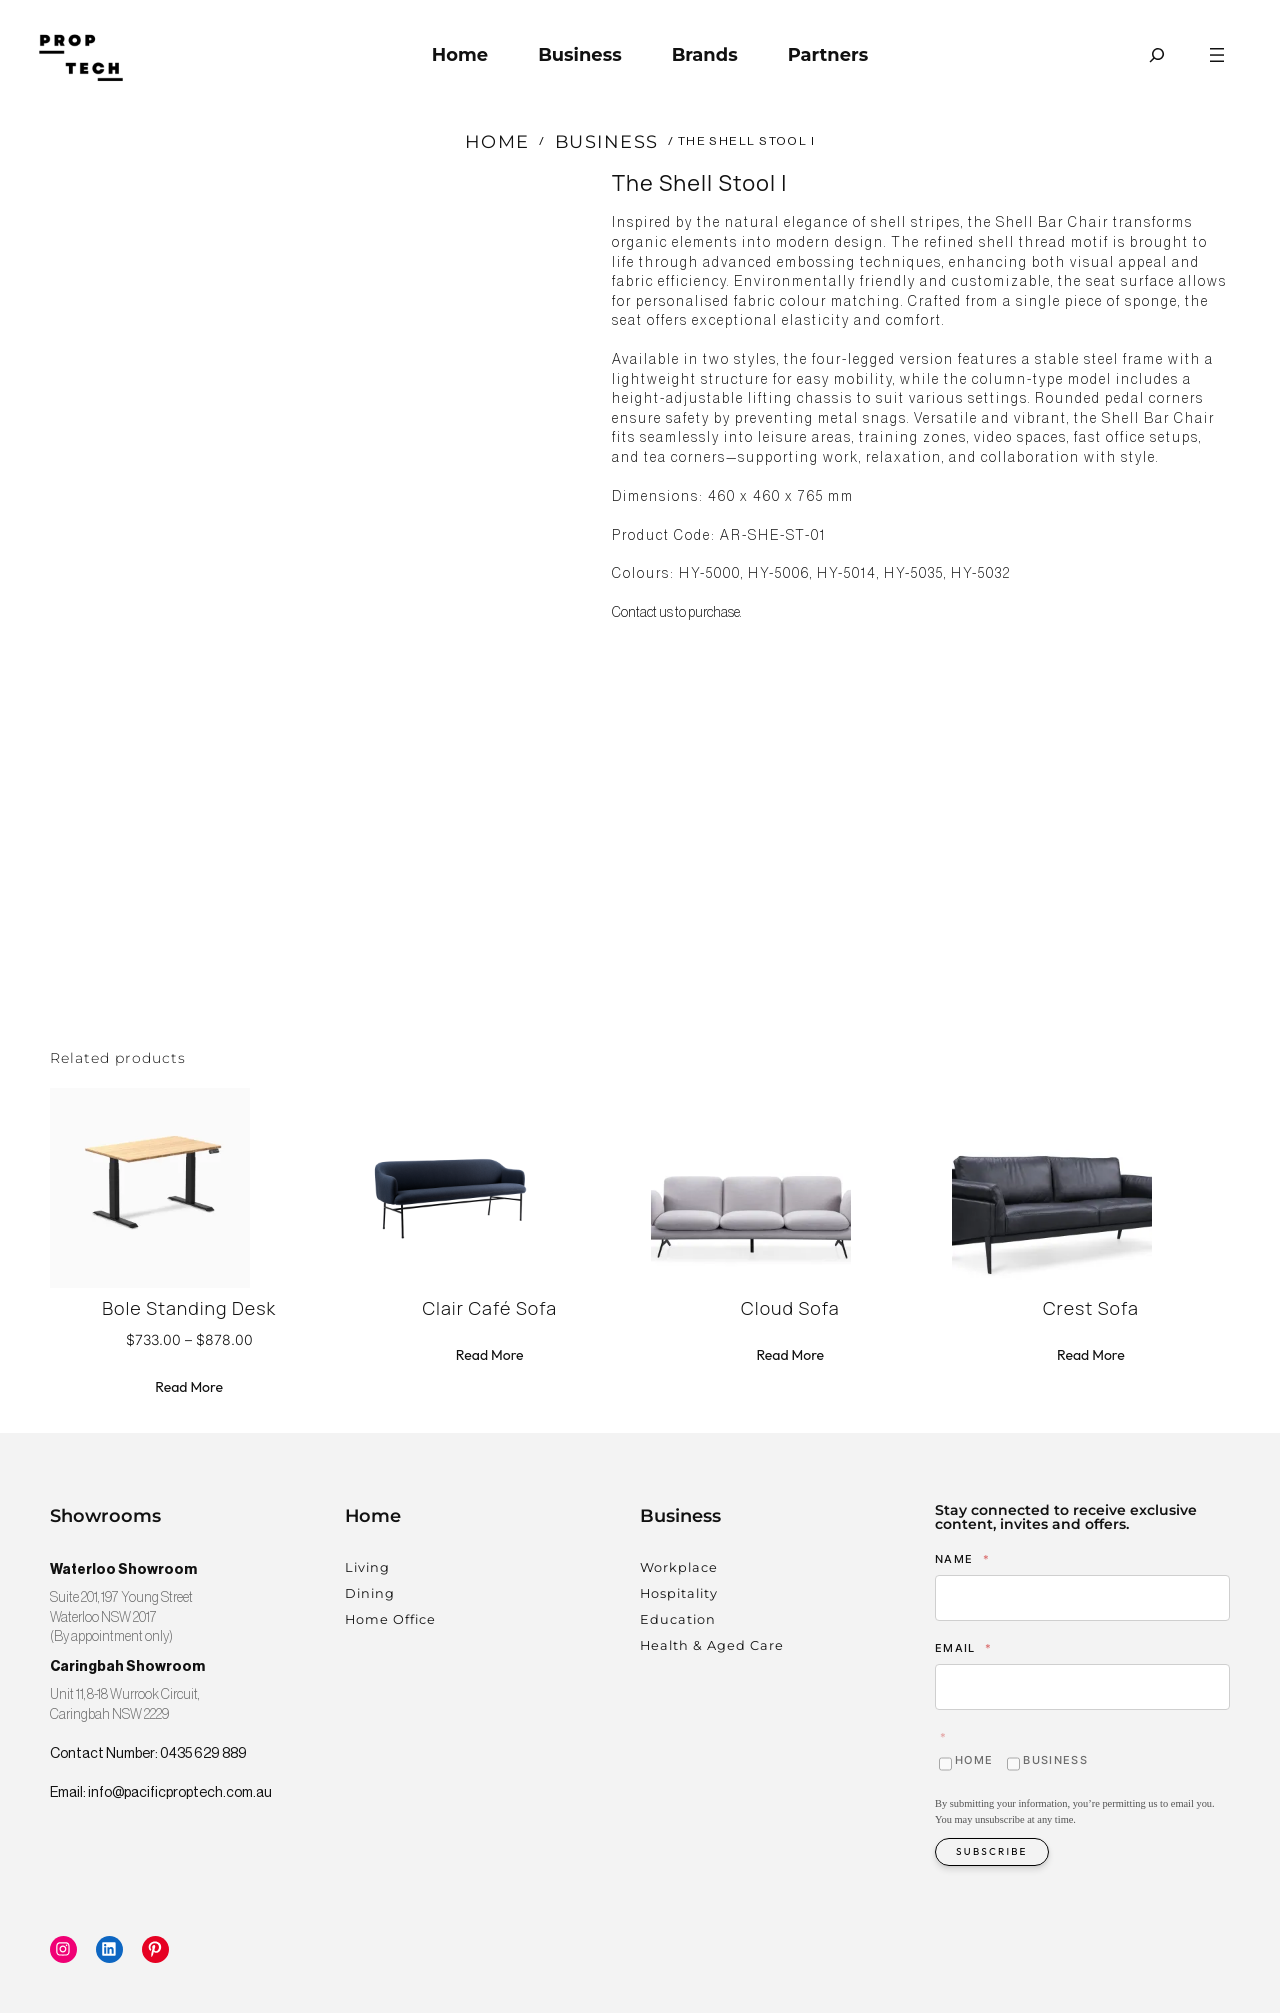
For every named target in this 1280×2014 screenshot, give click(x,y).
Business (607, 141)
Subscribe (992, 1852)
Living (367, 1569)
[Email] (1082, 1689)
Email (963, 1649)
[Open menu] (1217, 55)
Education (678, 1620)
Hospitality (679, 1594)
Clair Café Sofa (489, 1311)
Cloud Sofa (790, 1311)
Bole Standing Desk (189, 1311)
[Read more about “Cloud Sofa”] (790, 1358)
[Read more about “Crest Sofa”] (1091, 1358)
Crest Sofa (1091, 1311)
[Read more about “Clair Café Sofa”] (490, 1358)
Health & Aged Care (712, 1646)
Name (962, 1560)
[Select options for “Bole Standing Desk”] (189, 1390)
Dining (370, 1594)
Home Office (390, 1620)
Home (497, 141)
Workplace (679, 1569)
